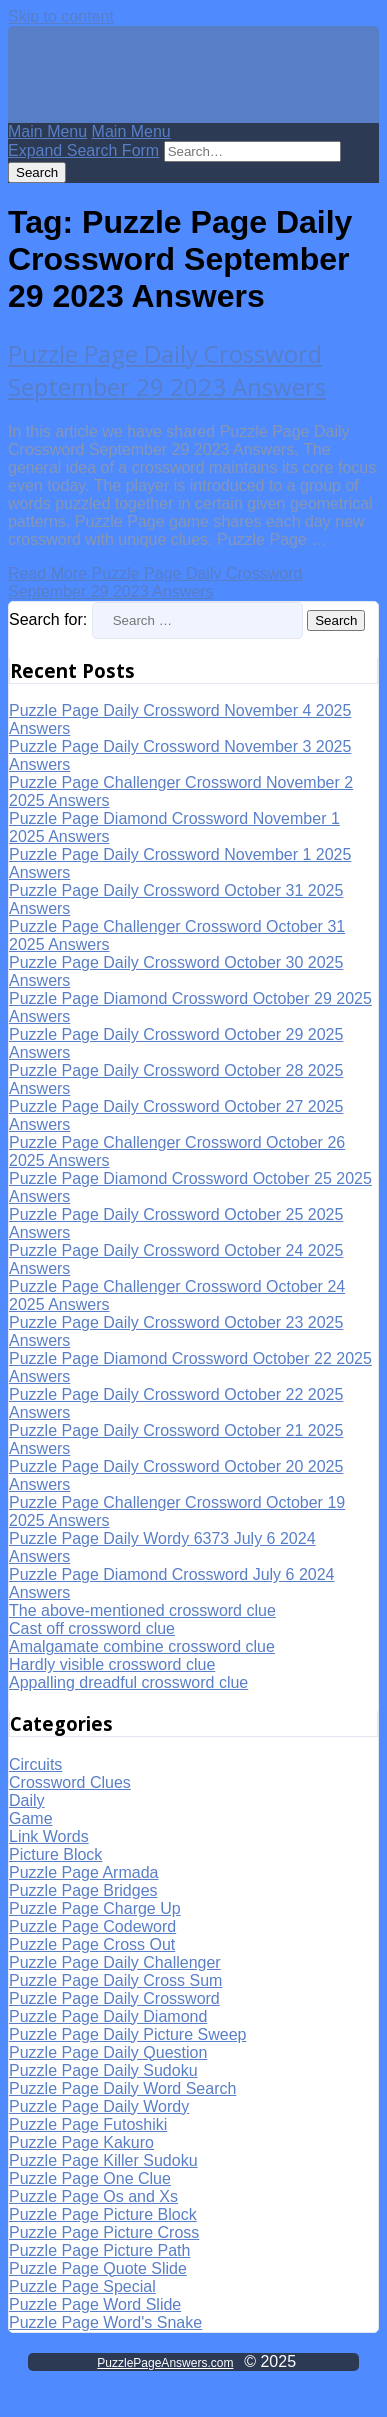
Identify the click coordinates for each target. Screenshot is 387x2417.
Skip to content (61, 16)
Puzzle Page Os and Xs (93, 2196)
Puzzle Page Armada (83, 1872)
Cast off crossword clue (92, 1628)
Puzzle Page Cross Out (92, 1944)
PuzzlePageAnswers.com (165, 2363)
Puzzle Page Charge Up (95, 1908)
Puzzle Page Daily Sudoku (103, 2070)
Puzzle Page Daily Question (108, 2052)
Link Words (49, 1836)
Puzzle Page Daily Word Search (122, 2088)
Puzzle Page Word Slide (95, 2304)
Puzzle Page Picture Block (103, 2214)
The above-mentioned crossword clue (142, 1610)
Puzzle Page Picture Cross (104, 2232)
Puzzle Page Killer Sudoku (103, 2160)
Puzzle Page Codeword (92, 1926)
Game (31, 1818)
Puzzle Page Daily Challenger (115, 1962)
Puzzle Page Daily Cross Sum (115, 1980)
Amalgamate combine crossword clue (142, 1646)
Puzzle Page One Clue (90, 2178)
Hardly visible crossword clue (112, 1664)
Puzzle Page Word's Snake (105, 2322)
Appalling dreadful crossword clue (128, 1682)
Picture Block (55, 1854)
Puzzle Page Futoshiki (88, 2124)
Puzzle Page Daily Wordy (99, 2106)
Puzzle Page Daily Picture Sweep (127, 2034)
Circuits (35, 1764)
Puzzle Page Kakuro (81, 2142)
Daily (27, 1800)
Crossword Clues (70, 1782)
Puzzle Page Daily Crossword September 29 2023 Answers (167, 370)
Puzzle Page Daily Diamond (108, 2016)
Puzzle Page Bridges (83, 1890)
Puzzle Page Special (82, 2286)
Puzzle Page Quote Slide (98, 2268)
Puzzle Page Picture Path (99, 2250)
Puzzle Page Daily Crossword (114, 1998)
